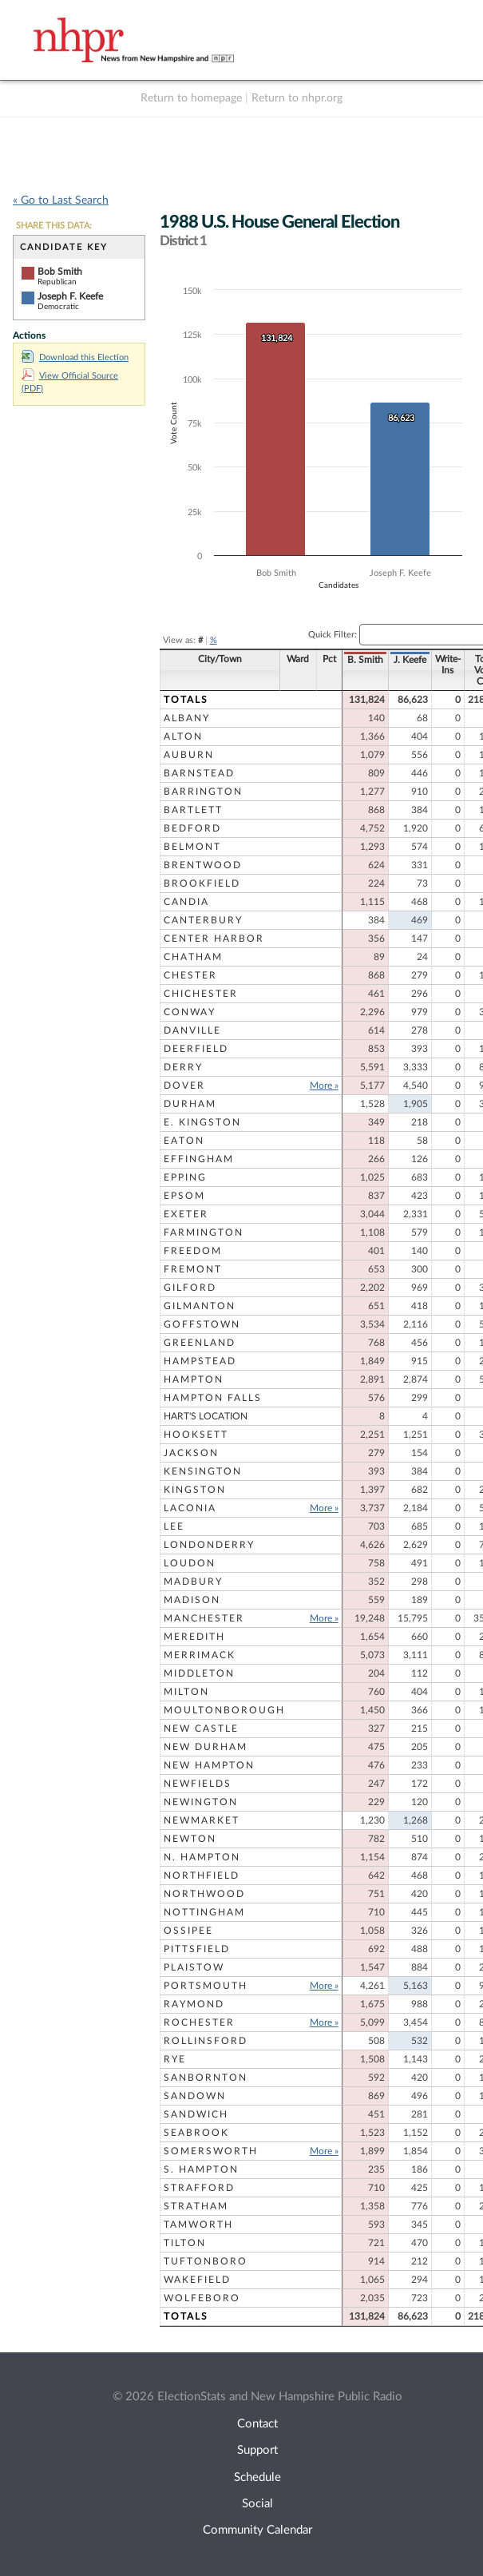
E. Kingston (202, 1122)
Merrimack (200, 1655)
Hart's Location (205, 1416)
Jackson (191, 1453)
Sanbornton (205, 2077)
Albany (187, 718)
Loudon (190, 1563)
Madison (192, 1600)
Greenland (200, 1343)
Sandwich (196, 2114)
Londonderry (209, 1545)
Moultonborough (224, 1710)
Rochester (199, 2022)
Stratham (196, 2206)
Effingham (199, 1159)
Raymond (194, 2004)
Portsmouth (205, 1986)
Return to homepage (191, 98)
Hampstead (200, 1361)
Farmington (203, 1232)
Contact (257, 2424)
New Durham (205, 1747)
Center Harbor (214, 938)
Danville (192, 1030)
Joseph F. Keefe (70, 296)
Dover (184, 1085)
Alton (183, 736)
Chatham (193, 957)
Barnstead (199, 773)
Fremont (193, 1269)
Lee (174, 1526)
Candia (186, 902)
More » (286, 1085)
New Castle (201, 1728)
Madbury (193, 1581)
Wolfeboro (202, 2298)
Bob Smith (60, 271)
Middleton (199, 1673)
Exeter (186, 1214)
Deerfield (196, 1049)
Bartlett (193, 810)
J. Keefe (372, 660)
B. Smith (328, 660)
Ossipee (188, 1930)
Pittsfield (197, 1949)
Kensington (203, 1471)
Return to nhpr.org (296, 98)
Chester (190, 975)
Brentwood (203, 865)
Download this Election (75, 357)
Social (257, 2504)
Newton (190, 1839)
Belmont (192, 846)
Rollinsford (205, 2041)
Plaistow (194, 1967)
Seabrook (196, 2132)
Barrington (203, 791)
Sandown (195, 2096)
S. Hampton (201, 2169)
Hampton (194, 1379)
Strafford (199, 2188)
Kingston (195, 1489)
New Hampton (209, 1765)
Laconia (190, 1508)
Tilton (185, 2243)
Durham (190, 1104)
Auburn (189, 755)
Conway (190, 1012)
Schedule (257, 2477)
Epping (185, 1177)
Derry (183, 1067)
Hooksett (196, 1434)
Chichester (201, 993)
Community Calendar (257, 2530)
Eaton (184, 1140)
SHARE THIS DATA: (54, 225)
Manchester (204, 1618)
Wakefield (197, 2279)
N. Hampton (202, 1857)
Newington (201, 1802)
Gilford (190, 1287)
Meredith (194, 1636)
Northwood (204, 1894)
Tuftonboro (205, 2261)
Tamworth (198, 2224)
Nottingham (204, 1912)
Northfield (202, 1875)
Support (257, 2450)
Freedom (193, 1251)
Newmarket (202, 1820)
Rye (175, 2059)
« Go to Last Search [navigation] (61, 200)
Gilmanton (200, 1306)
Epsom (184, 1196)
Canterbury (203, 920)
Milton (186, 1692)
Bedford (192, 828)
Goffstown (202, 1324)
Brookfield (202, 883)
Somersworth (211, 2151)
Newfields (198, 1783)
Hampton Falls (213, 1398)
